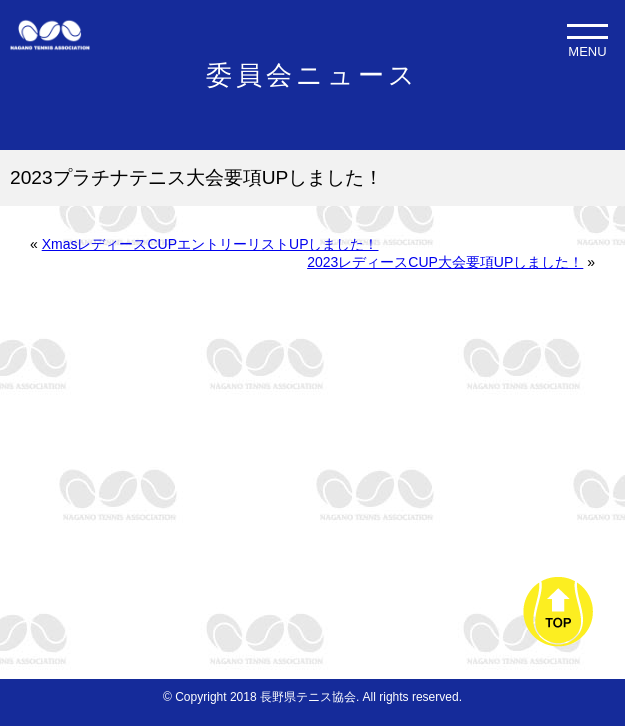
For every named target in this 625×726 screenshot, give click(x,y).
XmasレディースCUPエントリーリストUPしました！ (210, 244)
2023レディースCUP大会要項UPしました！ (445, 262)
